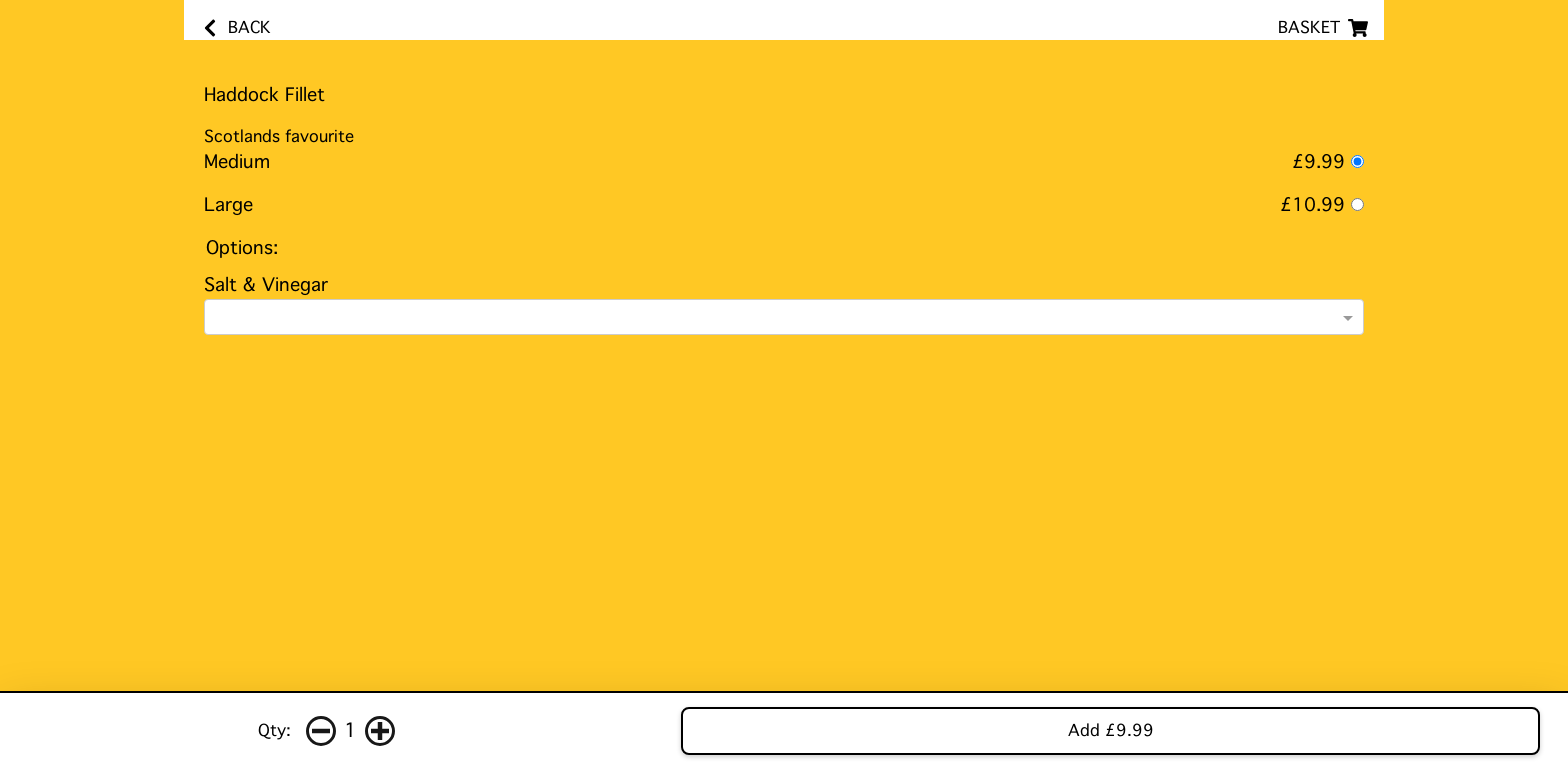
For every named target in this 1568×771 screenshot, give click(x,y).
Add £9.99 (1111, 730)
